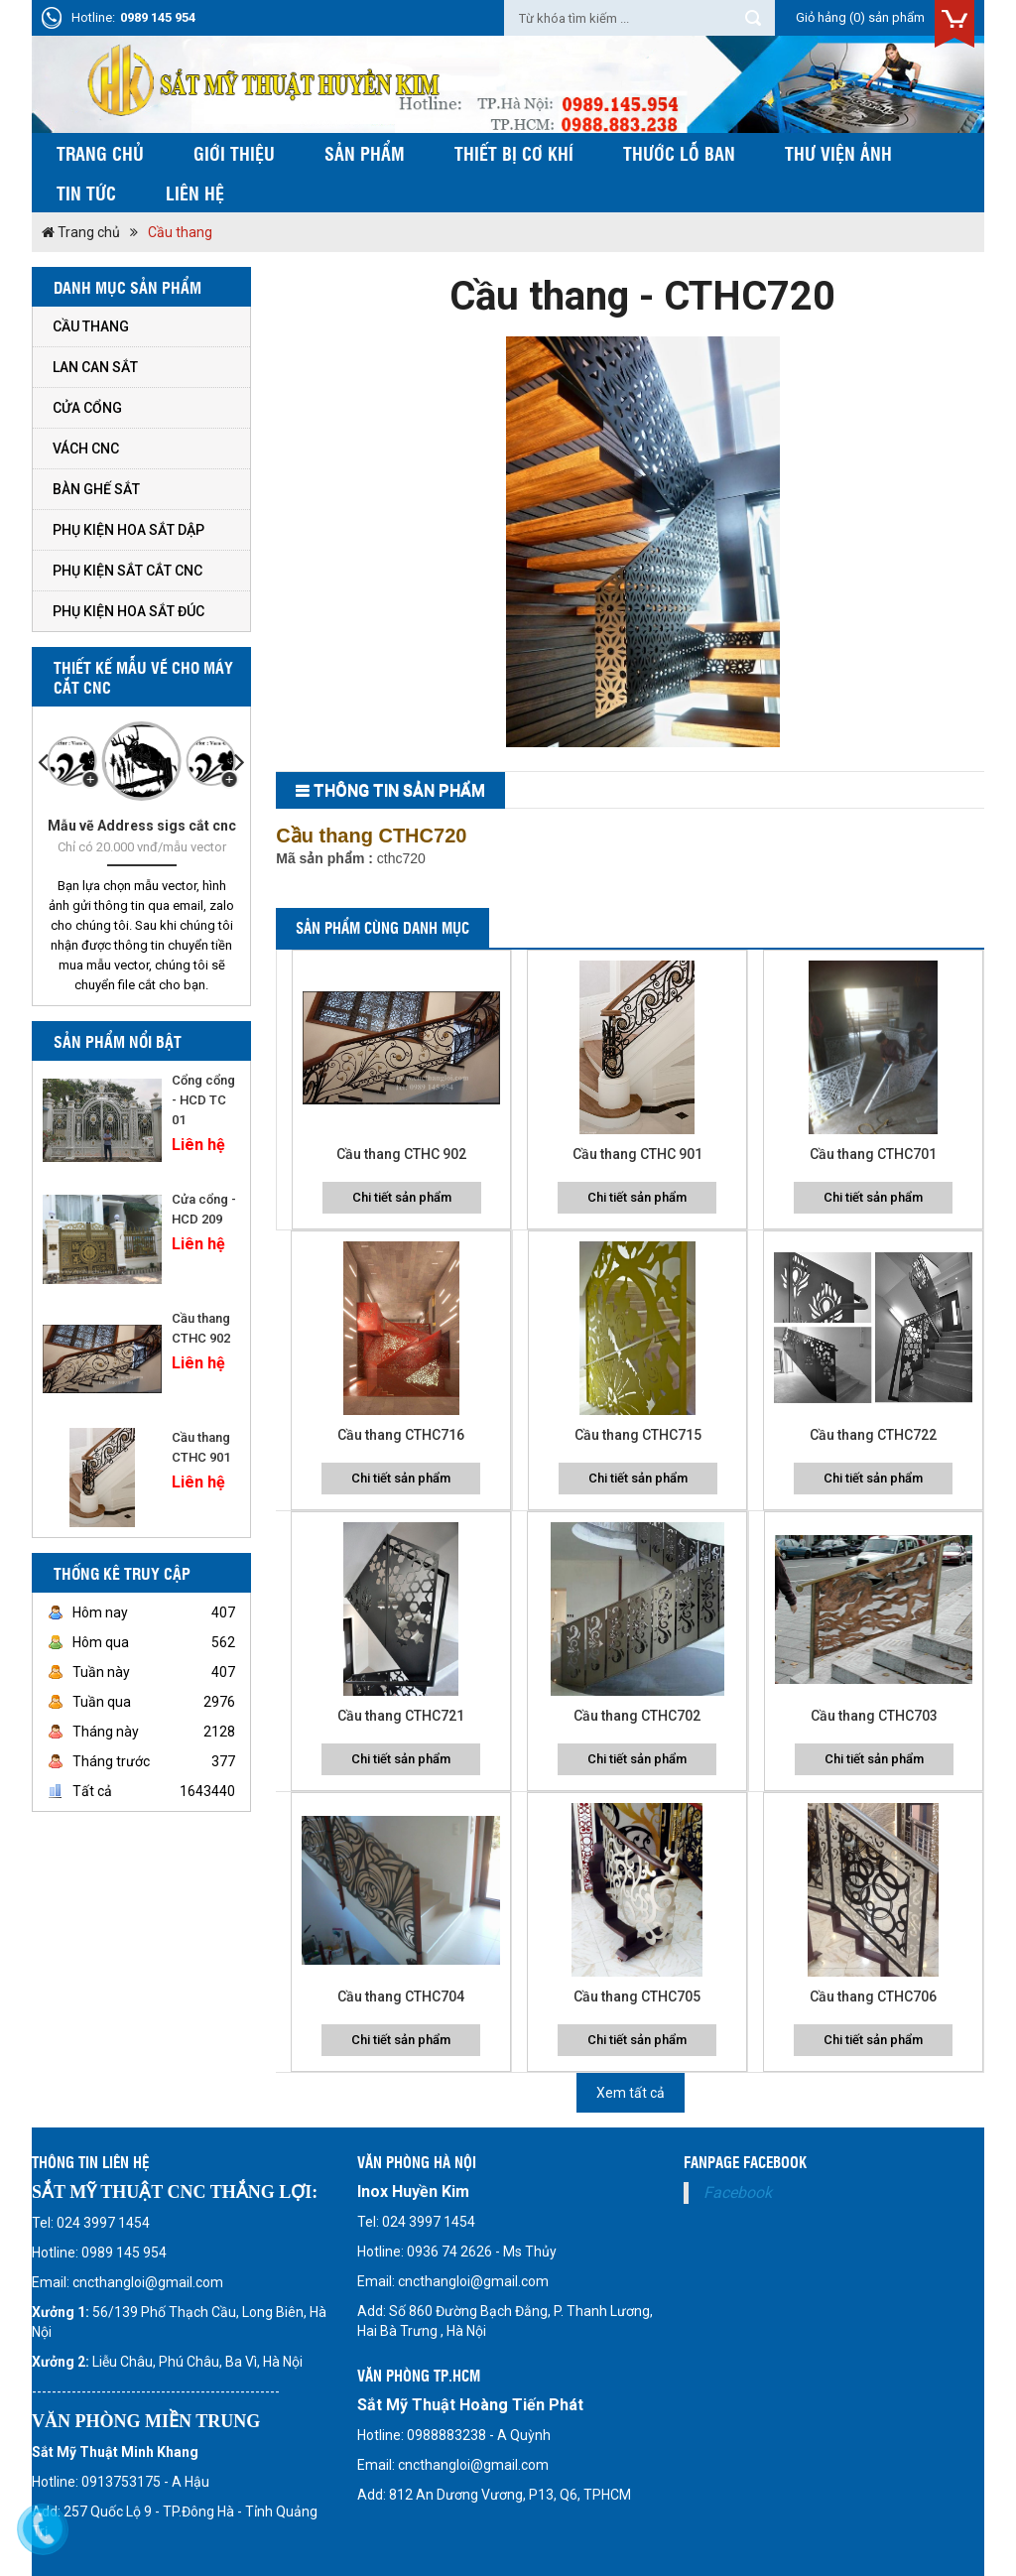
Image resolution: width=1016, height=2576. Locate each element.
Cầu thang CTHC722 (873, 1435)
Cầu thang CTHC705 (636, 1996)
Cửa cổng (87, 408)
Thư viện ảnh (838, 153)
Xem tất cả (630, 2093)
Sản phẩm (364, 153)
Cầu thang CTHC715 (637, 1435)
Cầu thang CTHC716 (400, 1435)
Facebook (737, 2192)
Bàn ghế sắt (96, 489)
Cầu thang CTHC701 (873, 1154)
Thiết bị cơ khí (513, 153)
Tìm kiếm (753, 18)
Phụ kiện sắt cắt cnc (127, 571)
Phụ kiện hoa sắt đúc (128, 611)
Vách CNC (86, 448)
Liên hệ (195, 192)
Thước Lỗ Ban (679, 153)
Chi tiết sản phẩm (401, 1197)
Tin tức (86, 192)
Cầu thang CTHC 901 (637, 1154)
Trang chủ (100, 153)
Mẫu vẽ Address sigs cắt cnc (142, 826)
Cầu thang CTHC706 (873, 1996)
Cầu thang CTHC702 (636, 1716)
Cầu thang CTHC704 (400, 1996)
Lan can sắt (95, 367)
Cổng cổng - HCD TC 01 (203, 1100)
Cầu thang (180, 232)
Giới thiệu (234, 153)
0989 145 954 (157, 17)
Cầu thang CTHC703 (874, 1716)
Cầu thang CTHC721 (400, 1716)
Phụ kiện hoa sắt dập (128, 530)
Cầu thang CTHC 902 (401, 1154)
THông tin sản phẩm (399, 790)
